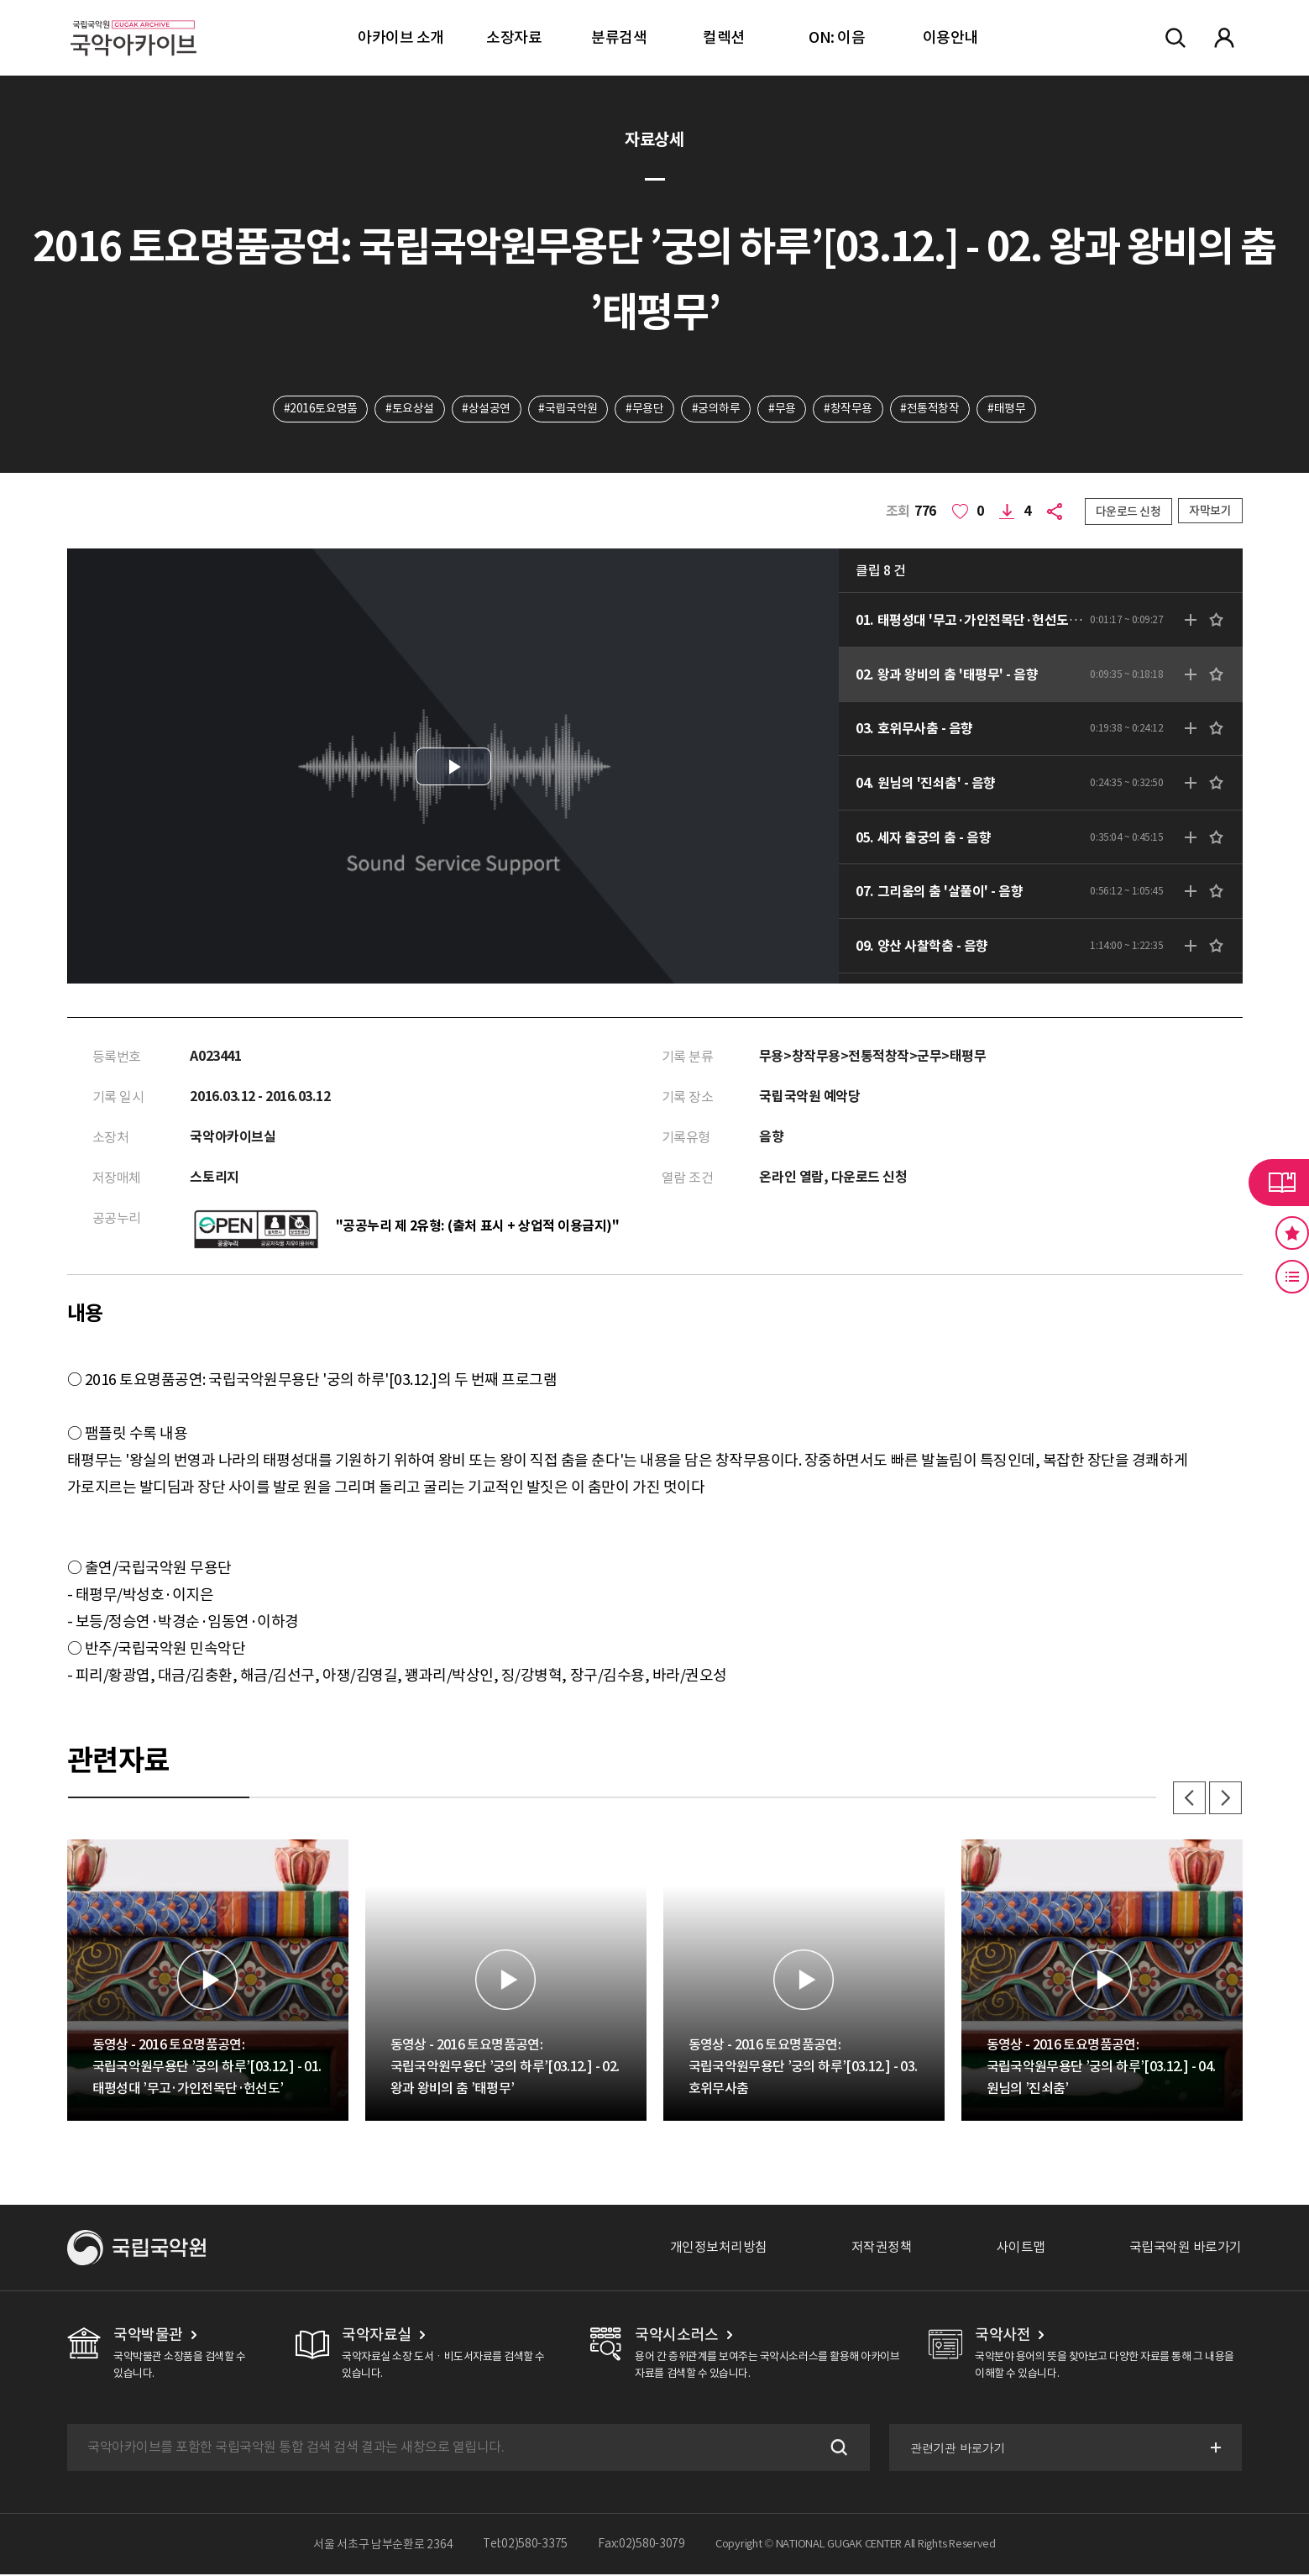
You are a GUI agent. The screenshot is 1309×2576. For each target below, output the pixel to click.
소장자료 (514, 37)
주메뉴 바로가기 (0, 0)
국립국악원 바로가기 (1185, 2249)
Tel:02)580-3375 (525, 2545)
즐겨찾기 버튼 (1292, 1233)
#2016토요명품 (319, 409)
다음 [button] (1226, 1799)
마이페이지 (1224, 37)
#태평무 (1008, 409)
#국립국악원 (567, 409)
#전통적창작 (931, 409)
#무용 (783, 409)
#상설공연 (485, 409)
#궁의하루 (716, 409)
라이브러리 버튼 (1279, 1182)
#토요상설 (409, 409)
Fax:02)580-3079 (641, 2545)
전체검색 (1175, 37)
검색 (836, 2449)
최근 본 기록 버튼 (1292, 1276)
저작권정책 (882, 2249)
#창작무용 (849, 409)
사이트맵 (1021, 2249)
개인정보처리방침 (718, 2249)
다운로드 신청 (1128, 511)
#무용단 (644, 409)
